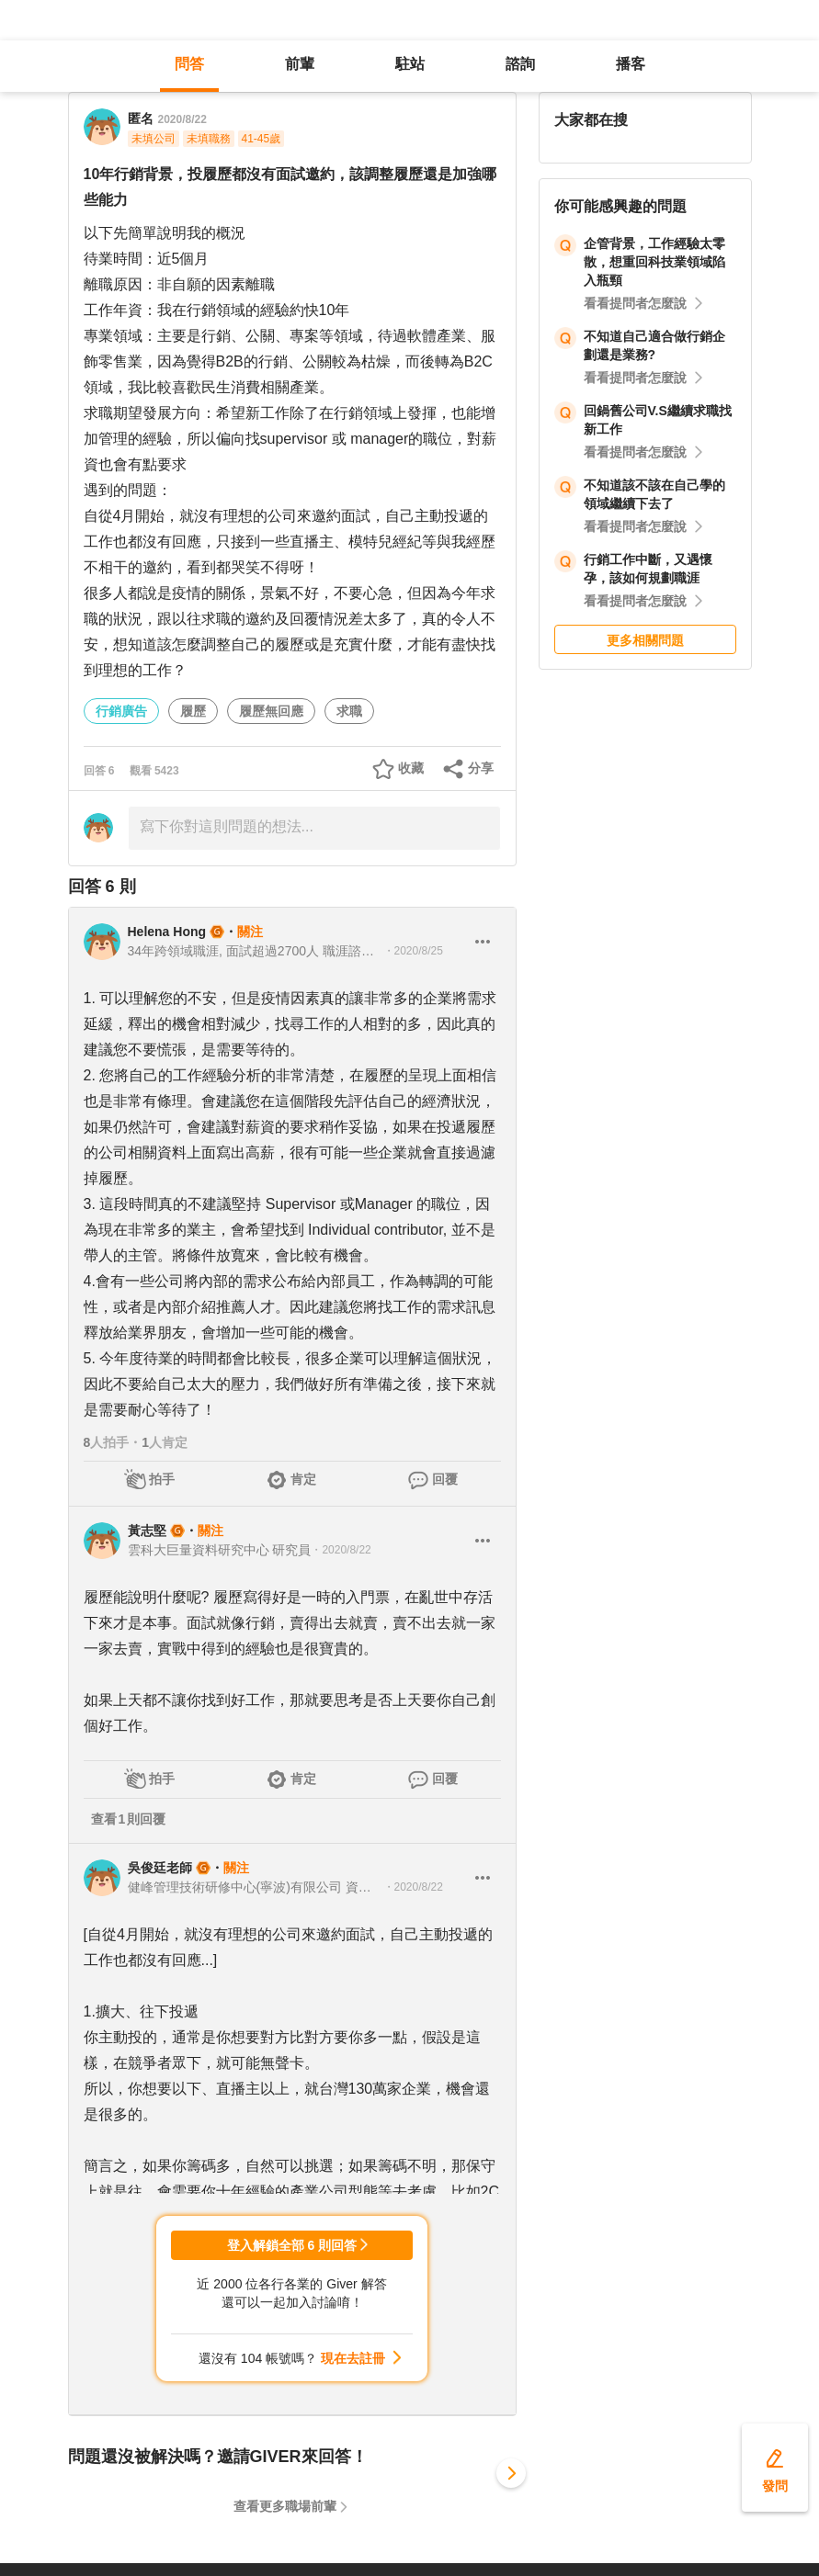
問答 (189, 64)
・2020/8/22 (340, 1549)
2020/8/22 (182, 119)
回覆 (445, 1479)
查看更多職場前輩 (284, 2506)
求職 (349, 711)
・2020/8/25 (413, 950)
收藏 (411, 768)
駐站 (410, 64)
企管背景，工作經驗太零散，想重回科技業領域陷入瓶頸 (654, 262)
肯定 (303, 1479)
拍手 (162, 1479)
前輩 (299, 64)
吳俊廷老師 (160, 1867)
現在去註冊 (353, 2358)
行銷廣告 (121, 711)
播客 (630, 64)
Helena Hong (167, 931)
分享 (481, 768)
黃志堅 (147, 1530)
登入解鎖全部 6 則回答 (292, 2245)
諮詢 (520, 64)
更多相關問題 (645, 640)
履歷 (193, 711)
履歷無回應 (271, 711)
